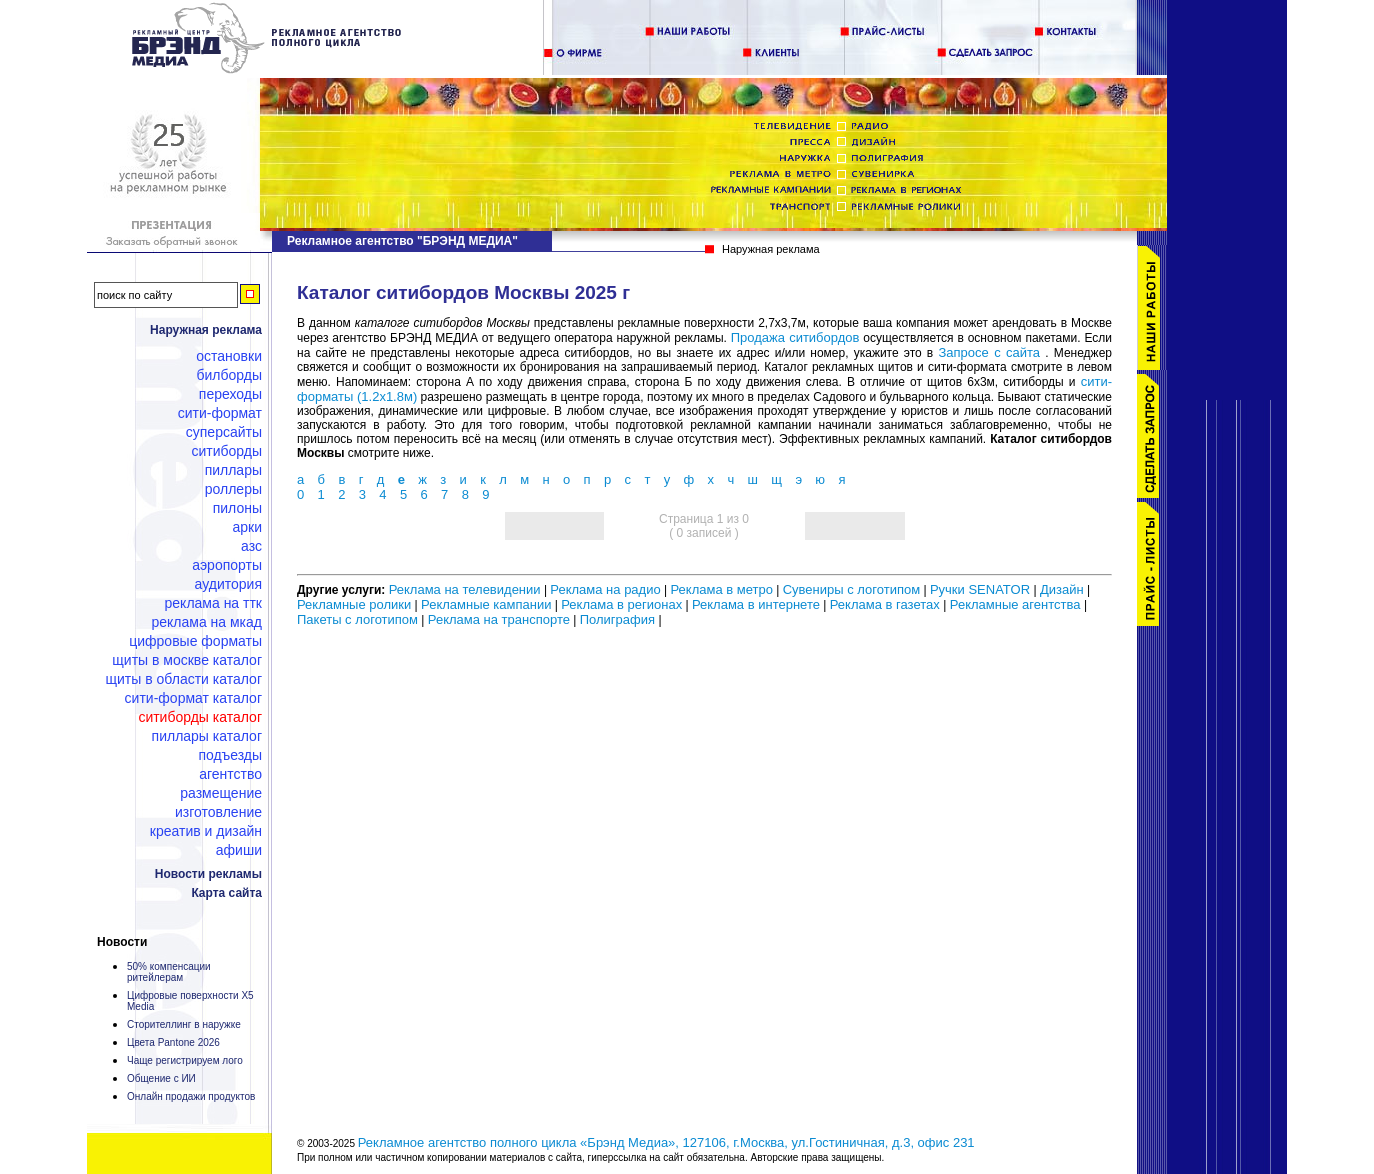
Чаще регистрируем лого (185, 1060)
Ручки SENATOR (980, 589)
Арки (247, 527)
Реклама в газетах (887, 604)
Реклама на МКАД (206, 622)
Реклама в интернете (756, 604)
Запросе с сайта (989, 352)
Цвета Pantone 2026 (173, 1042)
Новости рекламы (208, 874)
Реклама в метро (721, 589)
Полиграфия (617, 619)
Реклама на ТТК (213, 603)
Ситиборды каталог (200, 717)
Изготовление (218, 812)
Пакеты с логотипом (357, 619)
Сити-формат (220, 413)
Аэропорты (227, 565)
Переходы (230, 394)
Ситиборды (226, 451)
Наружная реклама (206, 330)
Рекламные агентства (1017, 604)
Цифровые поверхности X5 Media (190, 1001)
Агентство (230, 774)
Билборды (229, 375)
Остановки (229, 356)
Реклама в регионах (621, 604)
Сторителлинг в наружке (184, 1024)
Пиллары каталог (207, 736)
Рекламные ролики (354, 604)
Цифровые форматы (195, 641)
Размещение (221, 793)
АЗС (251, 546)
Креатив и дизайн (206, 831)
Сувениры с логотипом (851, 589)
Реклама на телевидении (465, 589)
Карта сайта (226, 893)
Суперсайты (224, 432)
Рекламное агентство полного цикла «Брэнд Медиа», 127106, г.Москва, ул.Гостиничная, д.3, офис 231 (666, 1142)
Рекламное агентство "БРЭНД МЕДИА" (402, 241)
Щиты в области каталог (184, 679)
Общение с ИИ (161, 1078)
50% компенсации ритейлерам (169, 972)
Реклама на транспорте (499, 619)
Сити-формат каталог (193, 698)
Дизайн (1062, 589)
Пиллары (233, 470)
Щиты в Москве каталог (187, 660)
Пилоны (237, 508)
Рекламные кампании (486, 604)
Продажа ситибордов (795, 337)
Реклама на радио (605, 589)
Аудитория (228, 584)
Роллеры (233, 489)
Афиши (239, 850)
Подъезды (231, 755)
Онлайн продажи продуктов (191, 1096)
